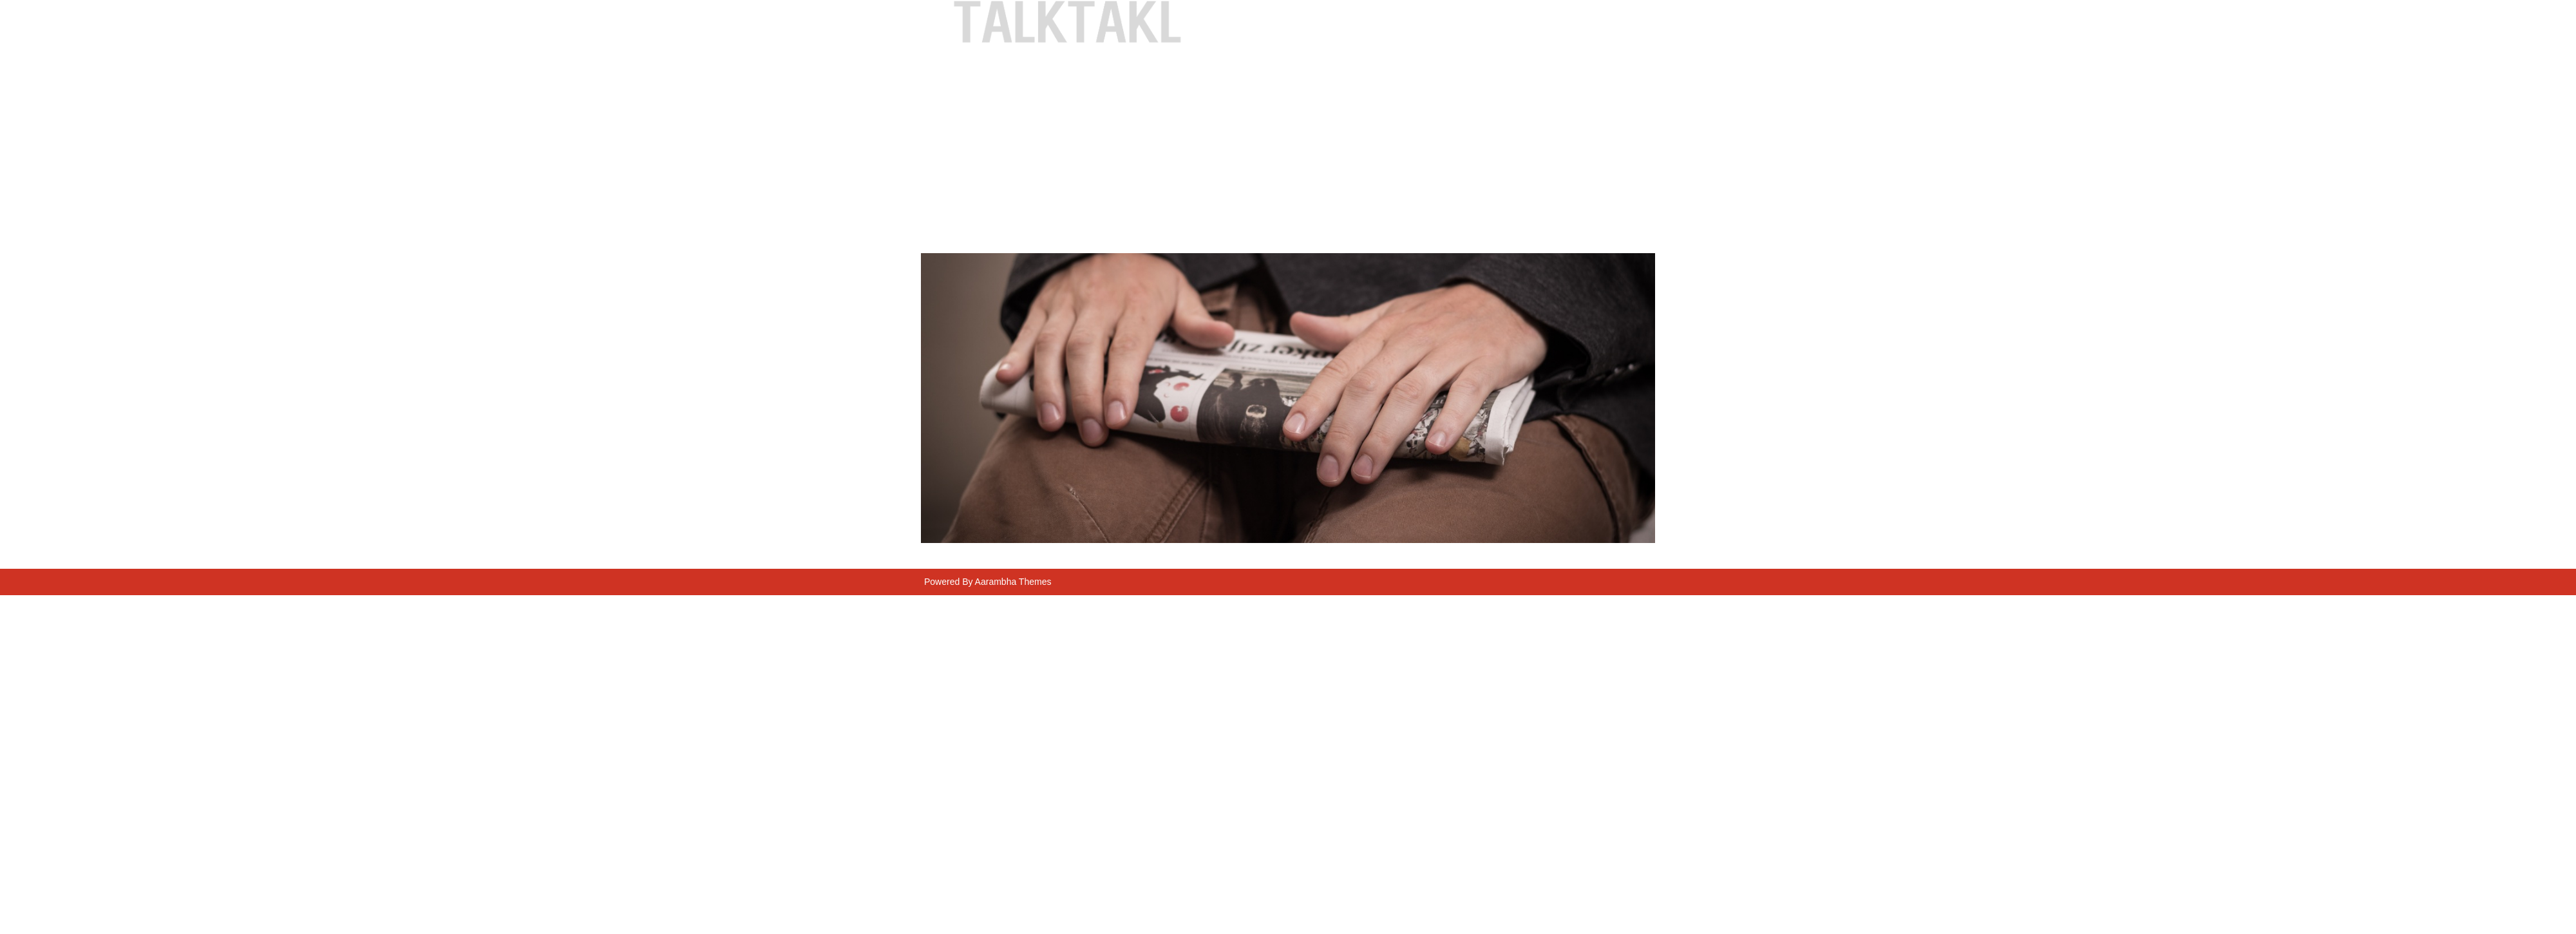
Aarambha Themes (1013, 582)
